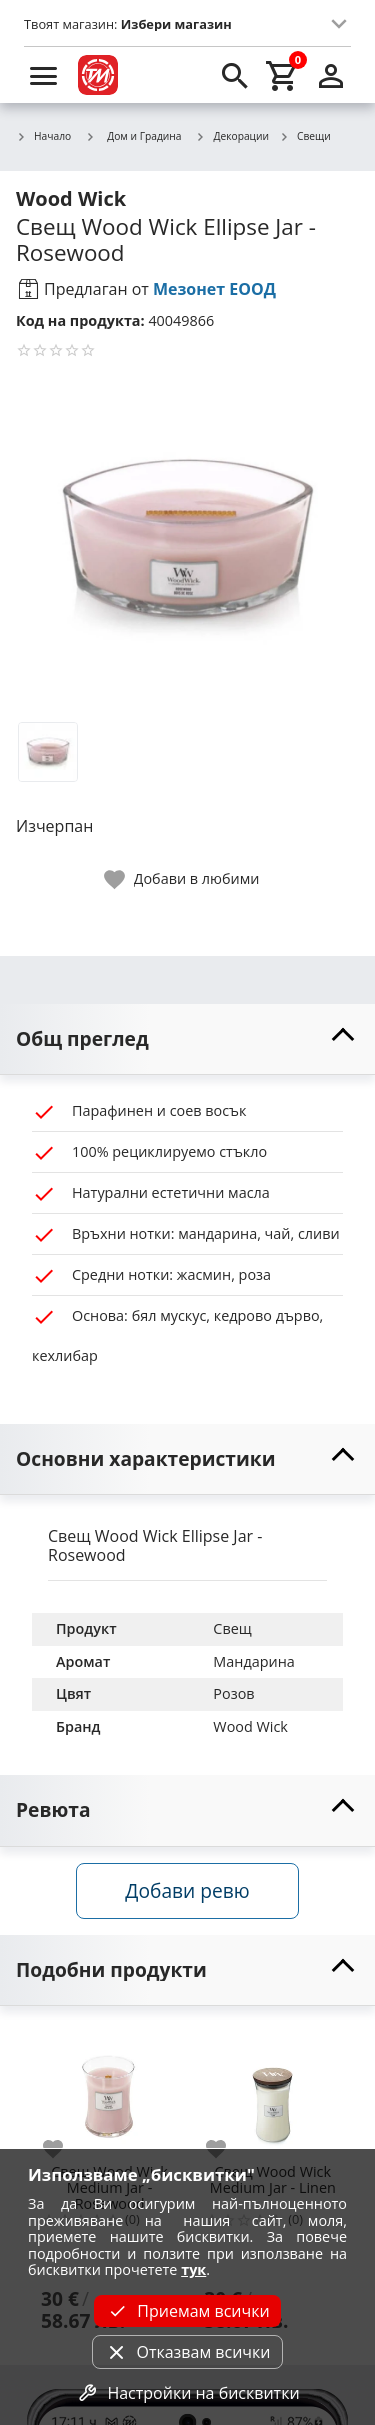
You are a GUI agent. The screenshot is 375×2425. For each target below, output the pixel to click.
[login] (331, 75)
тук (193, 2269)
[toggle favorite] (183, 879)
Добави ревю (187, 1890)
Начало (43, 137)
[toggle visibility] (187, 1039)
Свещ (232, 1628)
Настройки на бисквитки (187, 2393)
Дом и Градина (133, 136)
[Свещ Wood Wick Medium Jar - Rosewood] (109, 2091)
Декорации (233, 137)
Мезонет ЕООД (214, 289)
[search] (235, 75)
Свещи (305, 137)
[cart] (283, 75)
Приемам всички (187, 2311)
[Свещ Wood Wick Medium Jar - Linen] (272, 2091)
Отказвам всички (187, 2352)
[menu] (44, 75)
